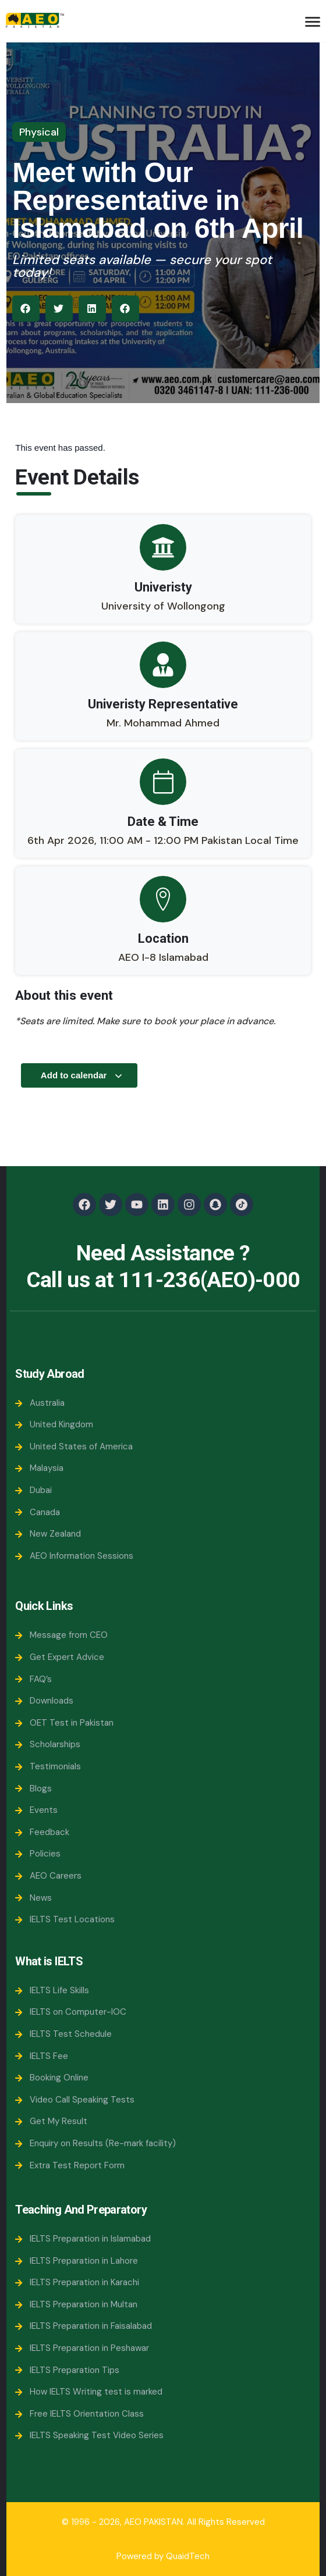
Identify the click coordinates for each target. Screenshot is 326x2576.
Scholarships (47, 1744)
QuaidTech (188, 2556)
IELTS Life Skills (52, 1990)
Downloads (44, 1700)
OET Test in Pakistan (64, 1723)
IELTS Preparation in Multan (76, 2304)
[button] (26, 308)
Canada (37, 1512)
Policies (38, 1853)
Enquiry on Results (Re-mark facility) (95, 2143)
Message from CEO (61, 1635)
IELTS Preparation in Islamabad (83, 2238)
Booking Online (51, 2077)
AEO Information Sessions (74, 1556)
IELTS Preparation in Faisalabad (83, 2326)
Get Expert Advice (59, 1657)
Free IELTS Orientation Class (79, 2414)
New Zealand (48, 1534)
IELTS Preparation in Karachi (77, 2282)
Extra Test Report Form (70, 2165)
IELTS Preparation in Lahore (76, 2261)
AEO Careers (48, 1876)
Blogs (33, 1788)
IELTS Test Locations (65, 1919)
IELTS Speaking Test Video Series (89, 2435)
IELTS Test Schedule (63, 2034)
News (33, 1898)
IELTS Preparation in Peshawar (82, 2348)
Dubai (33, 1490)
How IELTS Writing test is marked (88, 2391)
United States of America (74, 1446)
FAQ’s (33, 1679)
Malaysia (39, 1468)
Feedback (42, 1832)
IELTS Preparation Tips (67, 2370)
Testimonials (48, 1766)
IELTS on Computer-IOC (70, 2012)
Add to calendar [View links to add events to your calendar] (82, 1075)
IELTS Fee (41, 2056)
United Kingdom (54, 1424)
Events (36, 1810)
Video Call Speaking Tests (74, 2099)
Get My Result (51, 2121)
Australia (40, 1403)
